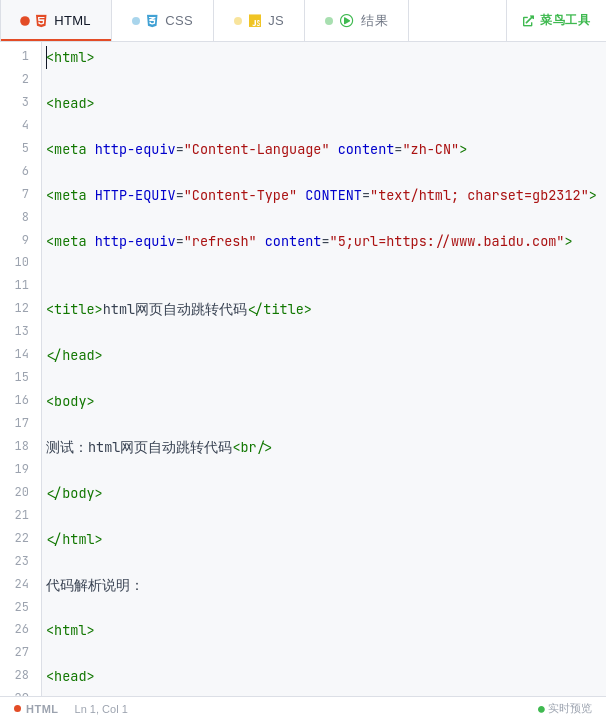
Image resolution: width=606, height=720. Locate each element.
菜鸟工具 (556, 20)
